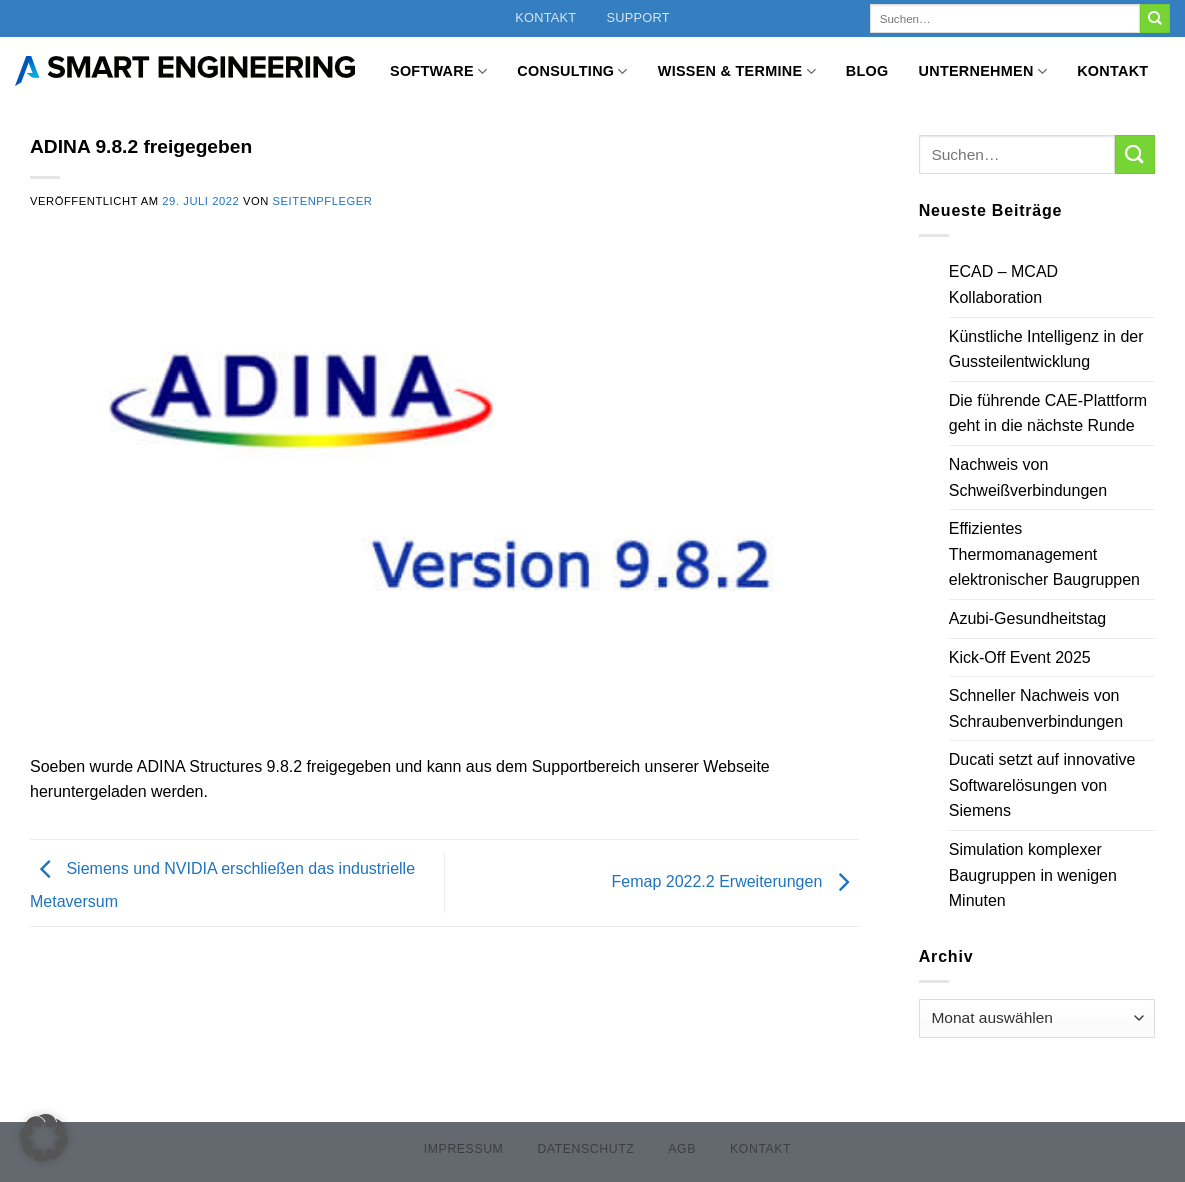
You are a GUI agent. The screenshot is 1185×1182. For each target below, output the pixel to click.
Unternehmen (983, 71)
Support (637, 17)
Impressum (464, 1149)
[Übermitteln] (1155, 19)
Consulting (572, 71)
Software (438, 71)
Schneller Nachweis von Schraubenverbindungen (1036, 708)
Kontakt (545, 17)
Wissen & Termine (737, 71)
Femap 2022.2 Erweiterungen (735, 881)
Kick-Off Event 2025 (1020, 657)
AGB (682, 1149)
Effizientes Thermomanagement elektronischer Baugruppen (1044, 554)
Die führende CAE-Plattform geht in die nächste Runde (1048, 413)
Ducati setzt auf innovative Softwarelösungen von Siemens (1042, 785)
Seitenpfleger (323, 201)
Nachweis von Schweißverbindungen (1028, 477)
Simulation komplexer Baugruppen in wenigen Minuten (1033, 875)
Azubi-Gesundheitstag (1027, 618)
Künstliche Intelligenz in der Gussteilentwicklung (1046, 349)
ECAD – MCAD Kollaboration (1003, 284)
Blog (867, 71)
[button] (44, 1138)
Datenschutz (585, 1149)
